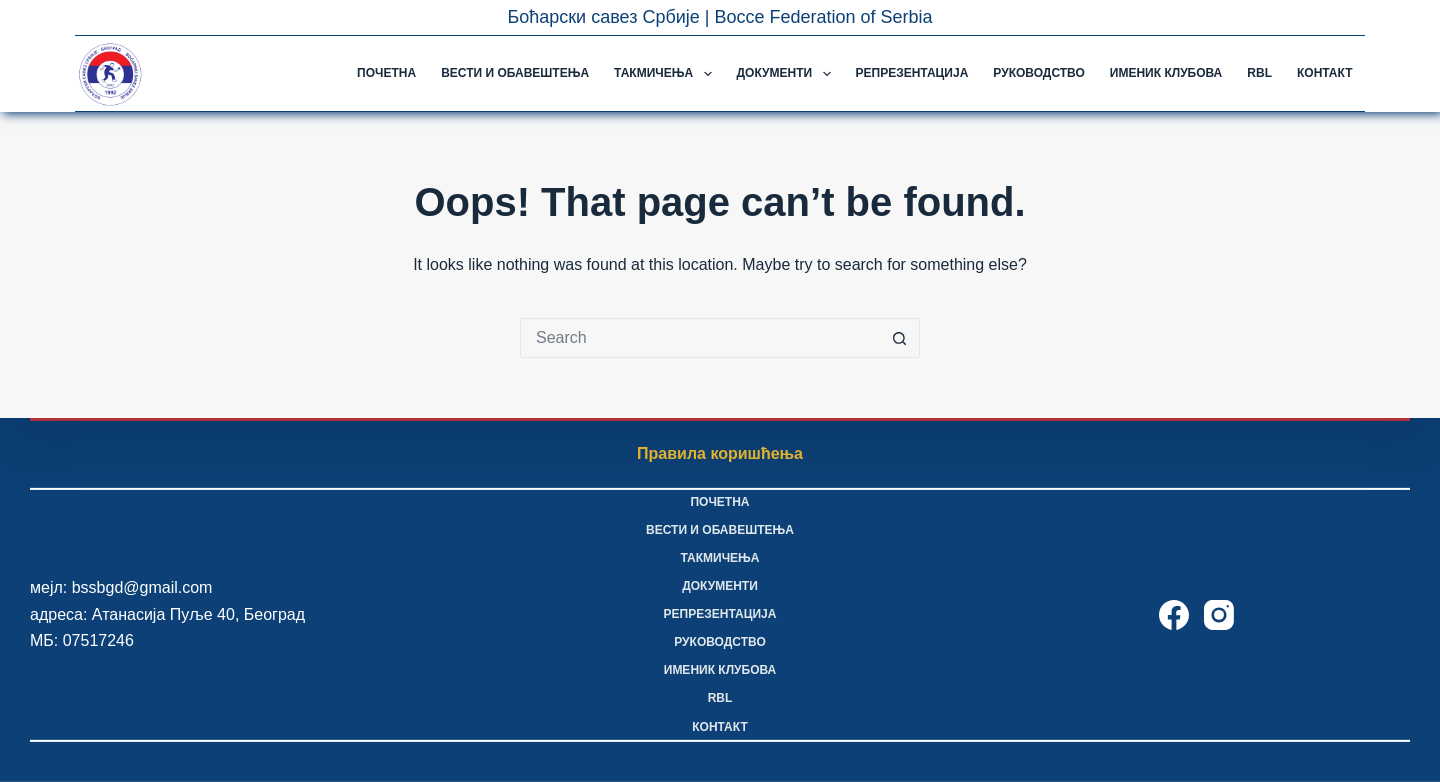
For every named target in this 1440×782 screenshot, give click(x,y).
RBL (1259, 73)
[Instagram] (1219, 615)
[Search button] (900, 338)
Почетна (386, 73)
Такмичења (666, 74)
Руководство (1038, 73)
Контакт (1325, 73)
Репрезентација (912, 73)
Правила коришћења (720, 453)
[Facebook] (1174, 615)
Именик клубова (1166, 73)
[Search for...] (700, 338)
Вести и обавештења (515, 73)
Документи (788, 74)
